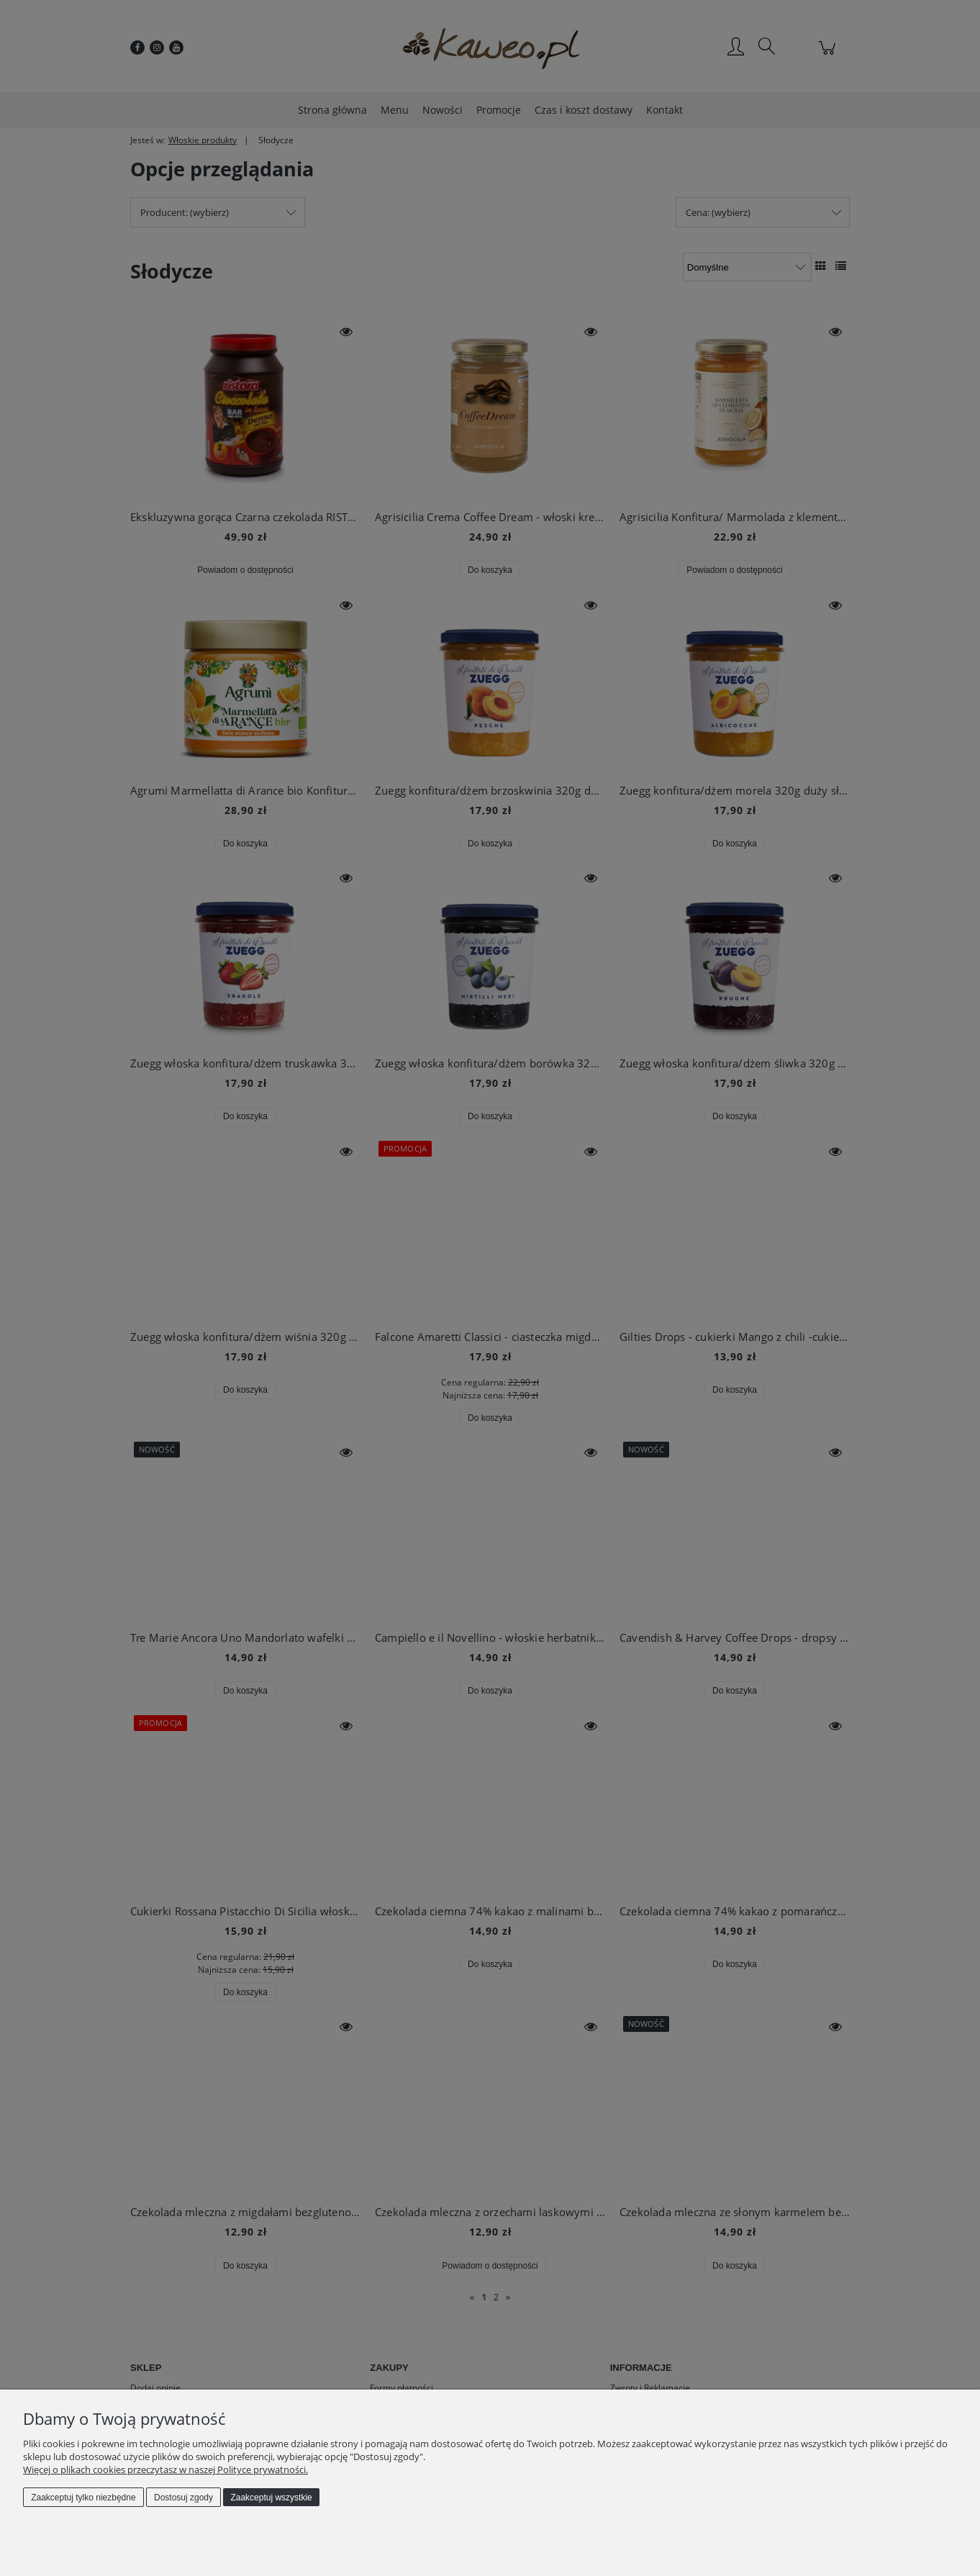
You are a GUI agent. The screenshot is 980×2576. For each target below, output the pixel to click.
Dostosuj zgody (183, 2498)
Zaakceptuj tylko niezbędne (83, 2498)
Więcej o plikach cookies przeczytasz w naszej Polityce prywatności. (165, 2469)
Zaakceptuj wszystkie (271, 2498)
